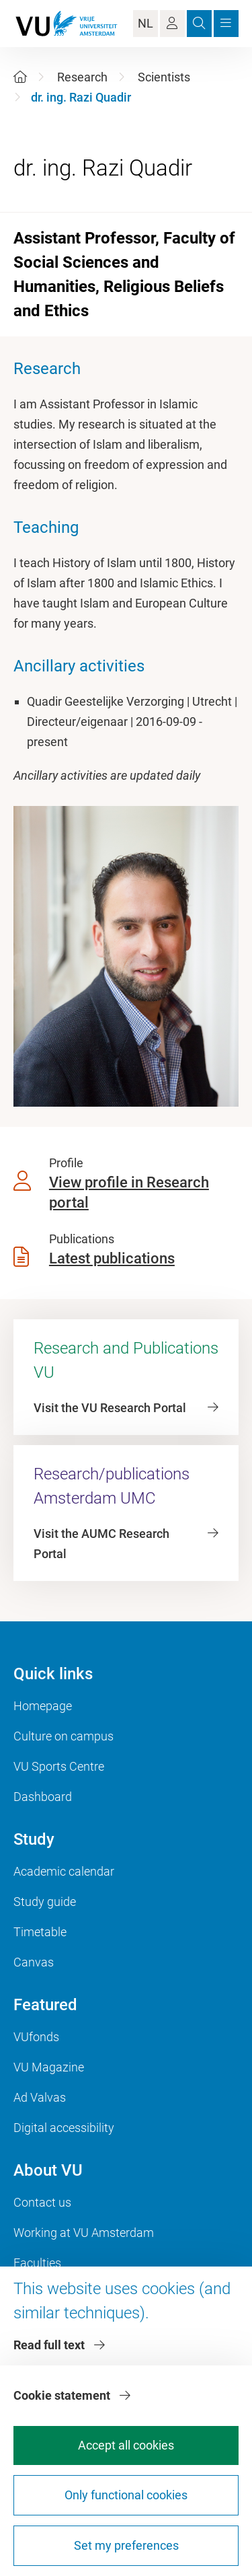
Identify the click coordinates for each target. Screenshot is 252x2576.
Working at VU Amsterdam (83, 2232)
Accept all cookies (126, 2445)
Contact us (42, 2202)
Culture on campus (63, 1736)
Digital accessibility (63, 2128)
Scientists (164, 77)
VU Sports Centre (58, 1766)
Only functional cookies (126, 2495)
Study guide (44, 1901)
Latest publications (112, 1258)
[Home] (20, 77)
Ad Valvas (39, 2097)
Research (82, 77)
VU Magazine (48, 2067)
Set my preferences (126, 2545)
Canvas (33, 1962)
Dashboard (42, 1797)
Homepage (42, 1706)
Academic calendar (63, 1871)
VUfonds (36, 2037)
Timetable (40, 1932)
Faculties (37, 2263)
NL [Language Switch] (145, 23)
